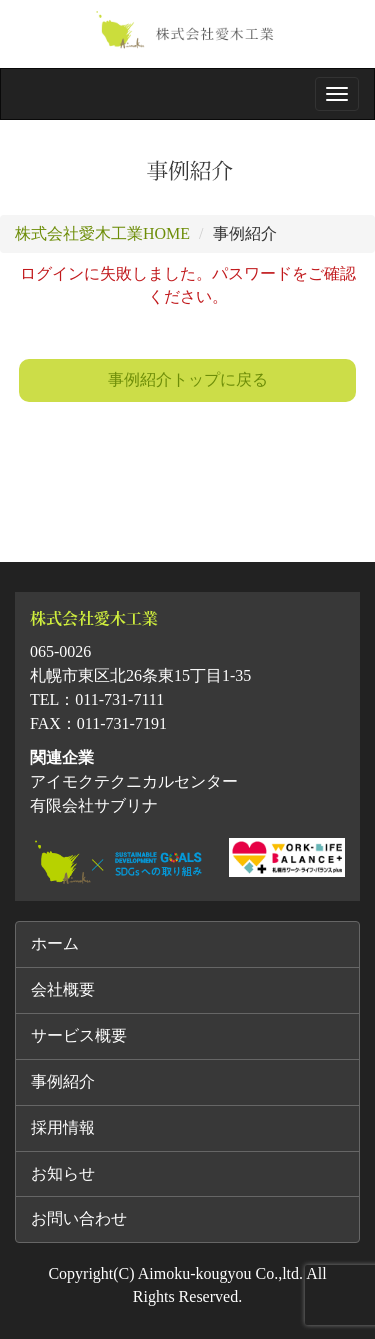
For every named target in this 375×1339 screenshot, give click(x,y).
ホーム (55, 943)
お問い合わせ (79, 1218)
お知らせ (63, 1173)
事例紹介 (63, 1081)
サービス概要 (79, 1035)
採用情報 (63, 1127)
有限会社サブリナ (94, 805)
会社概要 (63, 989)
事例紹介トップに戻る (188, 379)
